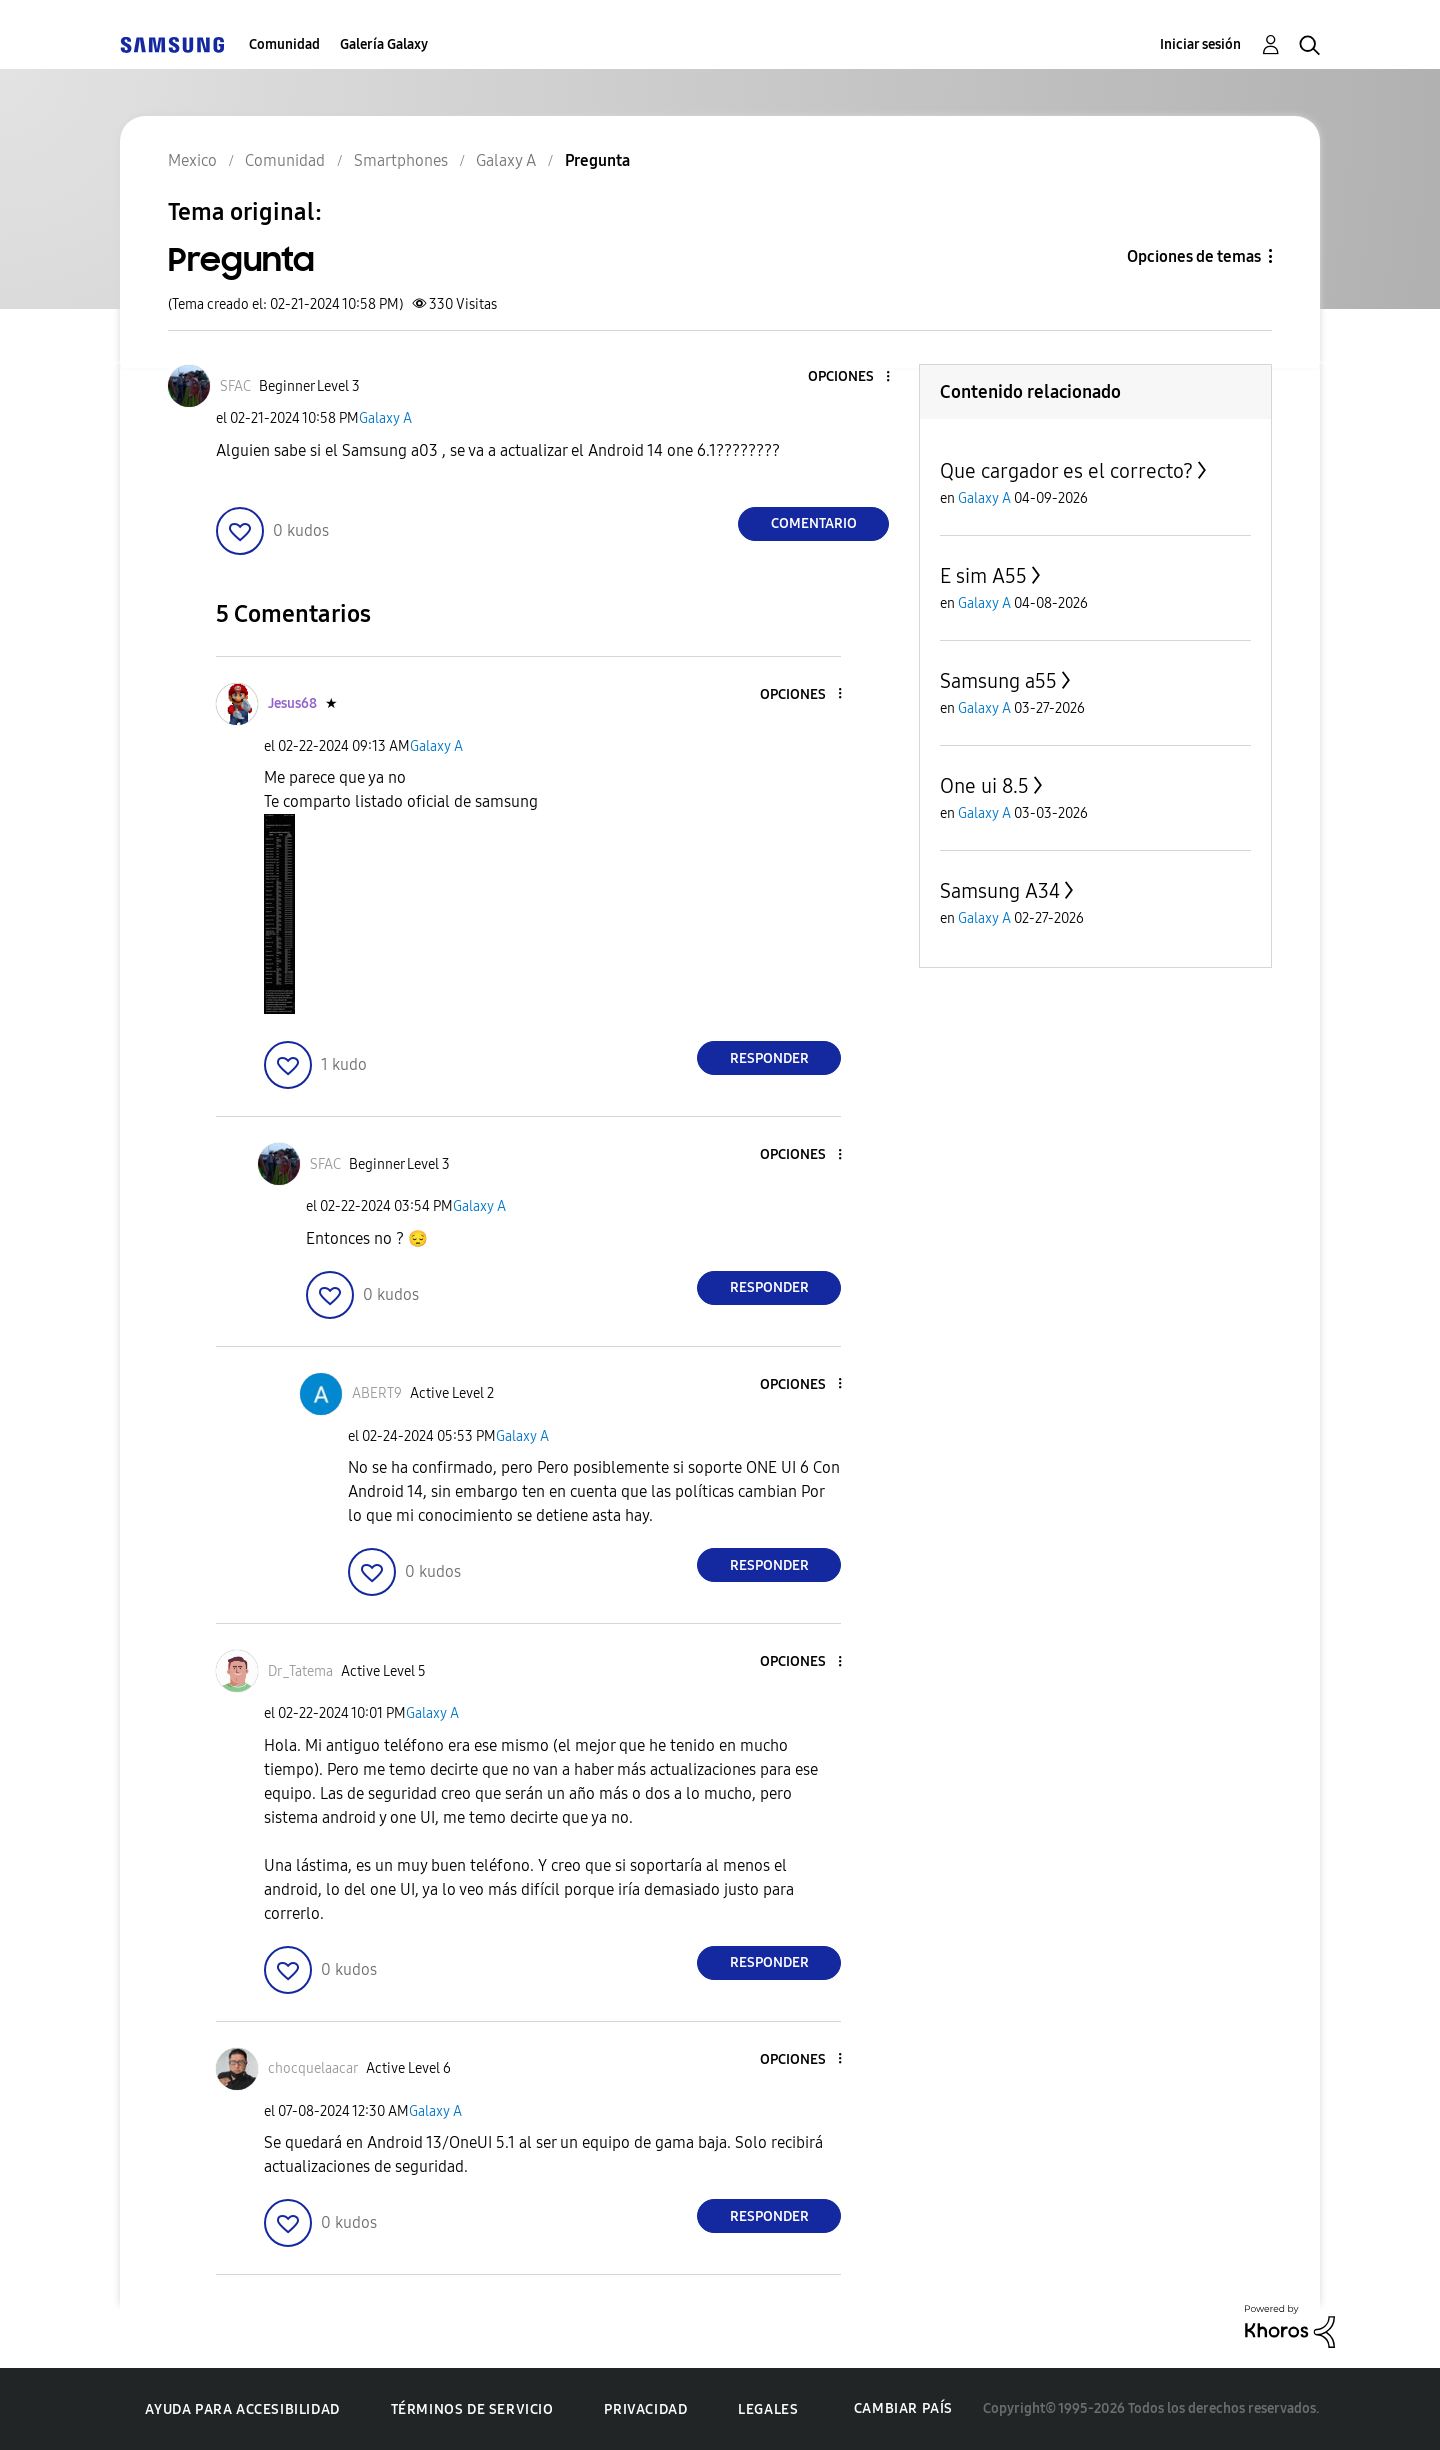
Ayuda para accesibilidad (242, 2409)
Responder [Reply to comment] (769, 1058)
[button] (855, 377)
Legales (768, 2409)
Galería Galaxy (384, 44)
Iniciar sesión (1200, 44)
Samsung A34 (1000, 891)
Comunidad (284, 44)
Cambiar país (903, 2408)
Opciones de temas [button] (1194, 256)
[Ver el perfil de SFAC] (235, 386)
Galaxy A (385, 418)
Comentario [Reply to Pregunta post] (814, 523)
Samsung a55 (998, 681)
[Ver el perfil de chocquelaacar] (313, 2068)
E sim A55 (983, 576)
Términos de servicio (472, 2409)
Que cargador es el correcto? (1066, 471)
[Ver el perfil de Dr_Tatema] (300, 1671)
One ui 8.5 (984, 786)
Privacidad (645, 2409)
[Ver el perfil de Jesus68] (292, 703)
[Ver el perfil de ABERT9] (377, 1393)
